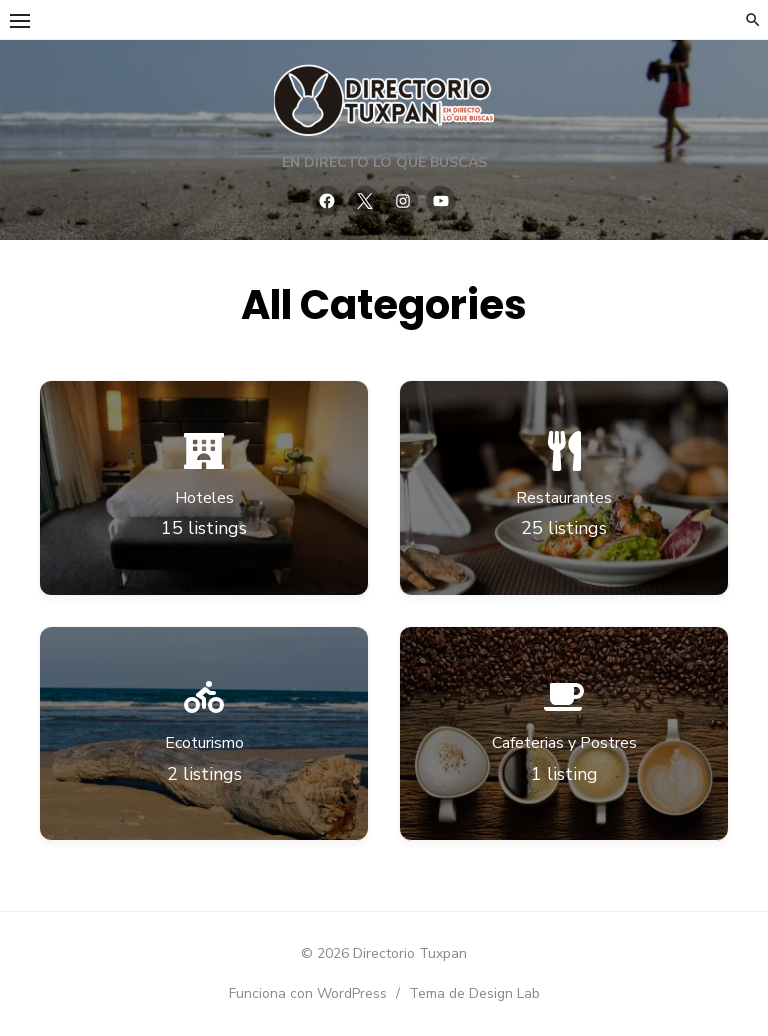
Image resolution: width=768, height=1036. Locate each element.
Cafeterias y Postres (564, 743)
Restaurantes (564, 498)
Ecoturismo (204, 743)
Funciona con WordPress (308, 993)
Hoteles (204, 498)
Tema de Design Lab (474, 993)
